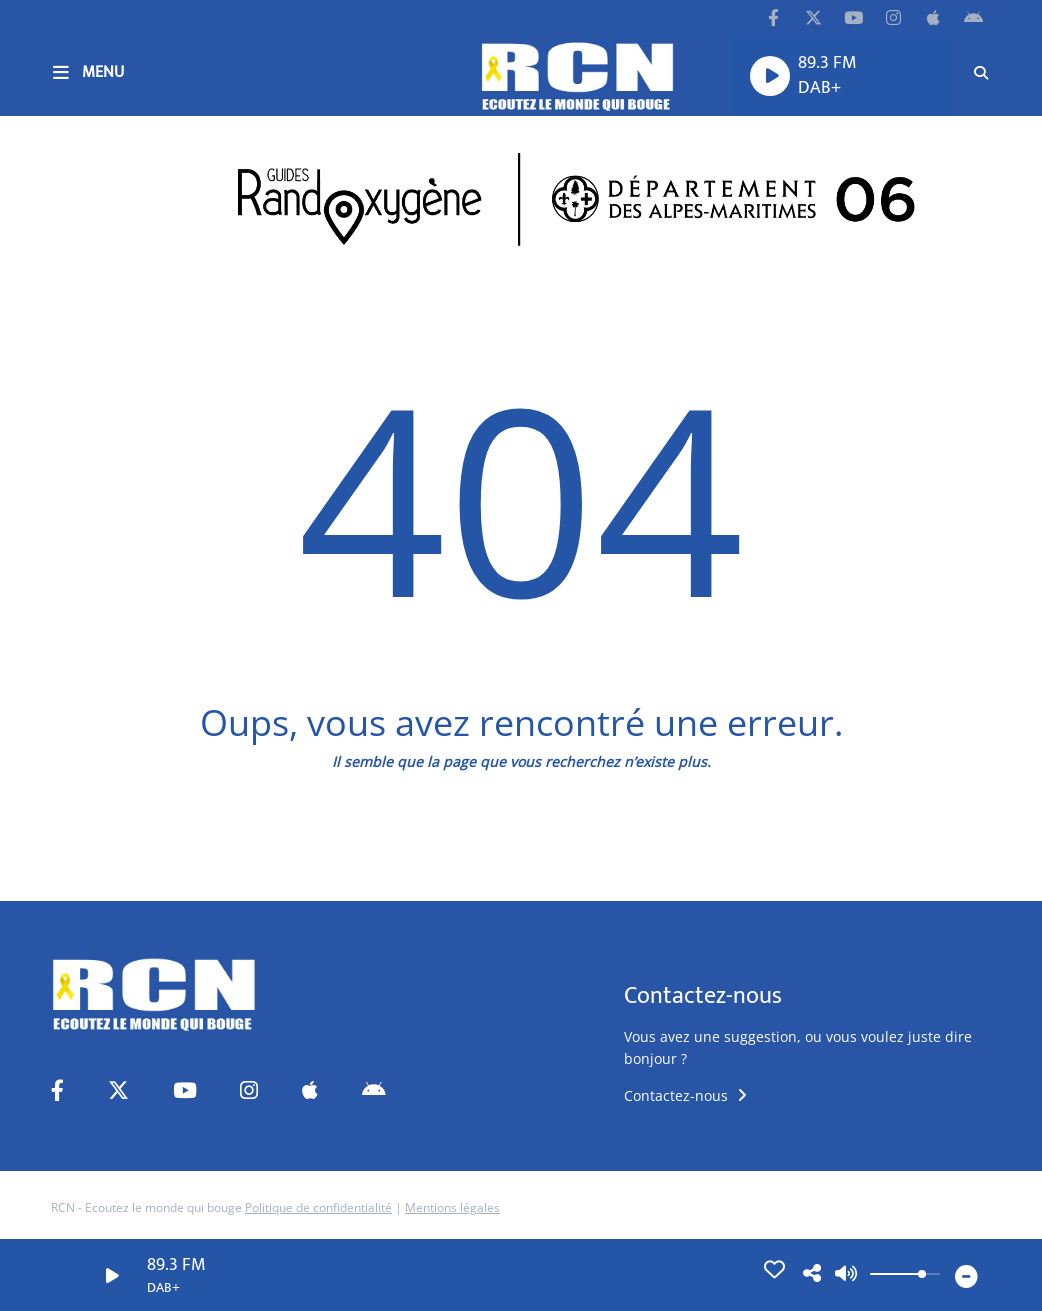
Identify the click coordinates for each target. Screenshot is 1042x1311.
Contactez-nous (685, 1095)
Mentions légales (452, 1207)
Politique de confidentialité (318, 1207)
